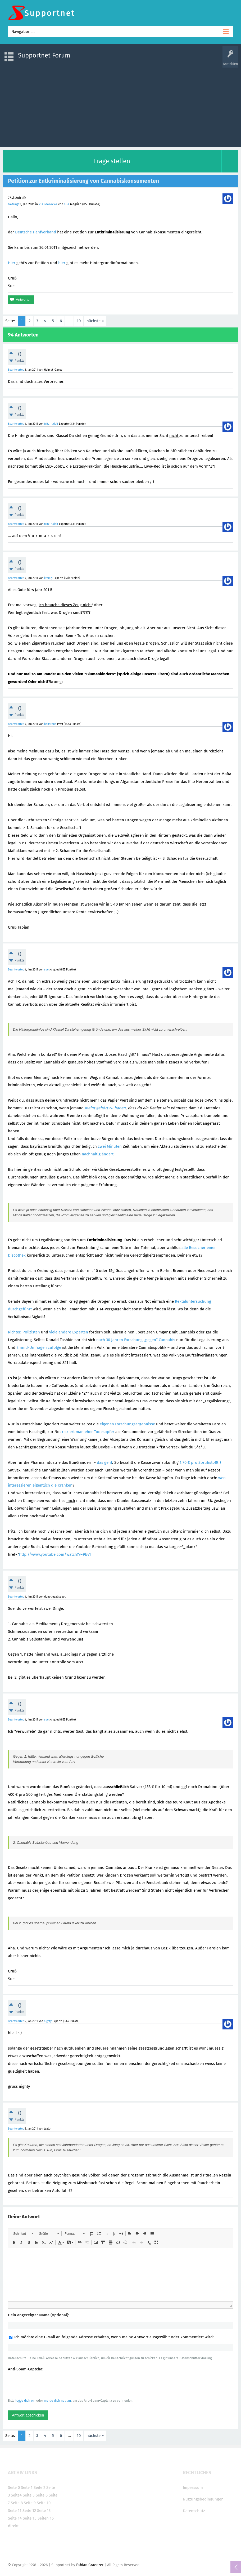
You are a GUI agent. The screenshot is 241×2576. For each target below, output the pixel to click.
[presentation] (48, 2384)
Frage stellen (112, 161)
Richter (14, 1332)
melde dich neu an (57, 2400)
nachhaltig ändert (97, 1154)
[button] (23, 2233)
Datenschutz (194, 2510)
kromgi (48, 578)
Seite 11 (14, 2510)
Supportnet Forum (44, 55)
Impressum (193, 2487)
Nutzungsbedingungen (203, 2499)
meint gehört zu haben (105, 1108)
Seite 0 (14, 2487)
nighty (48, 2021)
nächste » (95, 320)
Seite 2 (39, 2487)
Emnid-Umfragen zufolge (38, 1347)
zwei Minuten (110, 1146)
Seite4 (16, 2495)
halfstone (50, 724)
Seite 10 (44, 2502)
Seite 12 (29, 2510)
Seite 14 (15, 2518)
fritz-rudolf (51, 423)
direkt (13, 2526)
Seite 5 (29, 2495)
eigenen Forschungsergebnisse (127, 1424)
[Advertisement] (120, 105)
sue (66, 204)
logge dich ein (25, 2400)
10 (79, 320)
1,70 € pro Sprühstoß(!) (200, 1462)
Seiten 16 (46, 2518)
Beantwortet (16, 369)
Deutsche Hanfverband (35, 232)
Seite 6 (42, 2495)
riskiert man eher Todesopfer (88, 1431)
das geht (104, 1462)
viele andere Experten (68, 1332)
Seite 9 (30, 2502)
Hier (11, 262)
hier (61, 262)
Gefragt (13, 204)
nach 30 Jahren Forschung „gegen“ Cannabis (135, 1339)
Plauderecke (48, 204)
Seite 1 (27, 2487)
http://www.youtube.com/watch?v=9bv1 (55, 1554)
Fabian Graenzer (89, 2565)
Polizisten (31, 1332)
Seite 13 (44, 2510)
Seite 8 (17, 2502)
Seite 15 (30, 2518)
